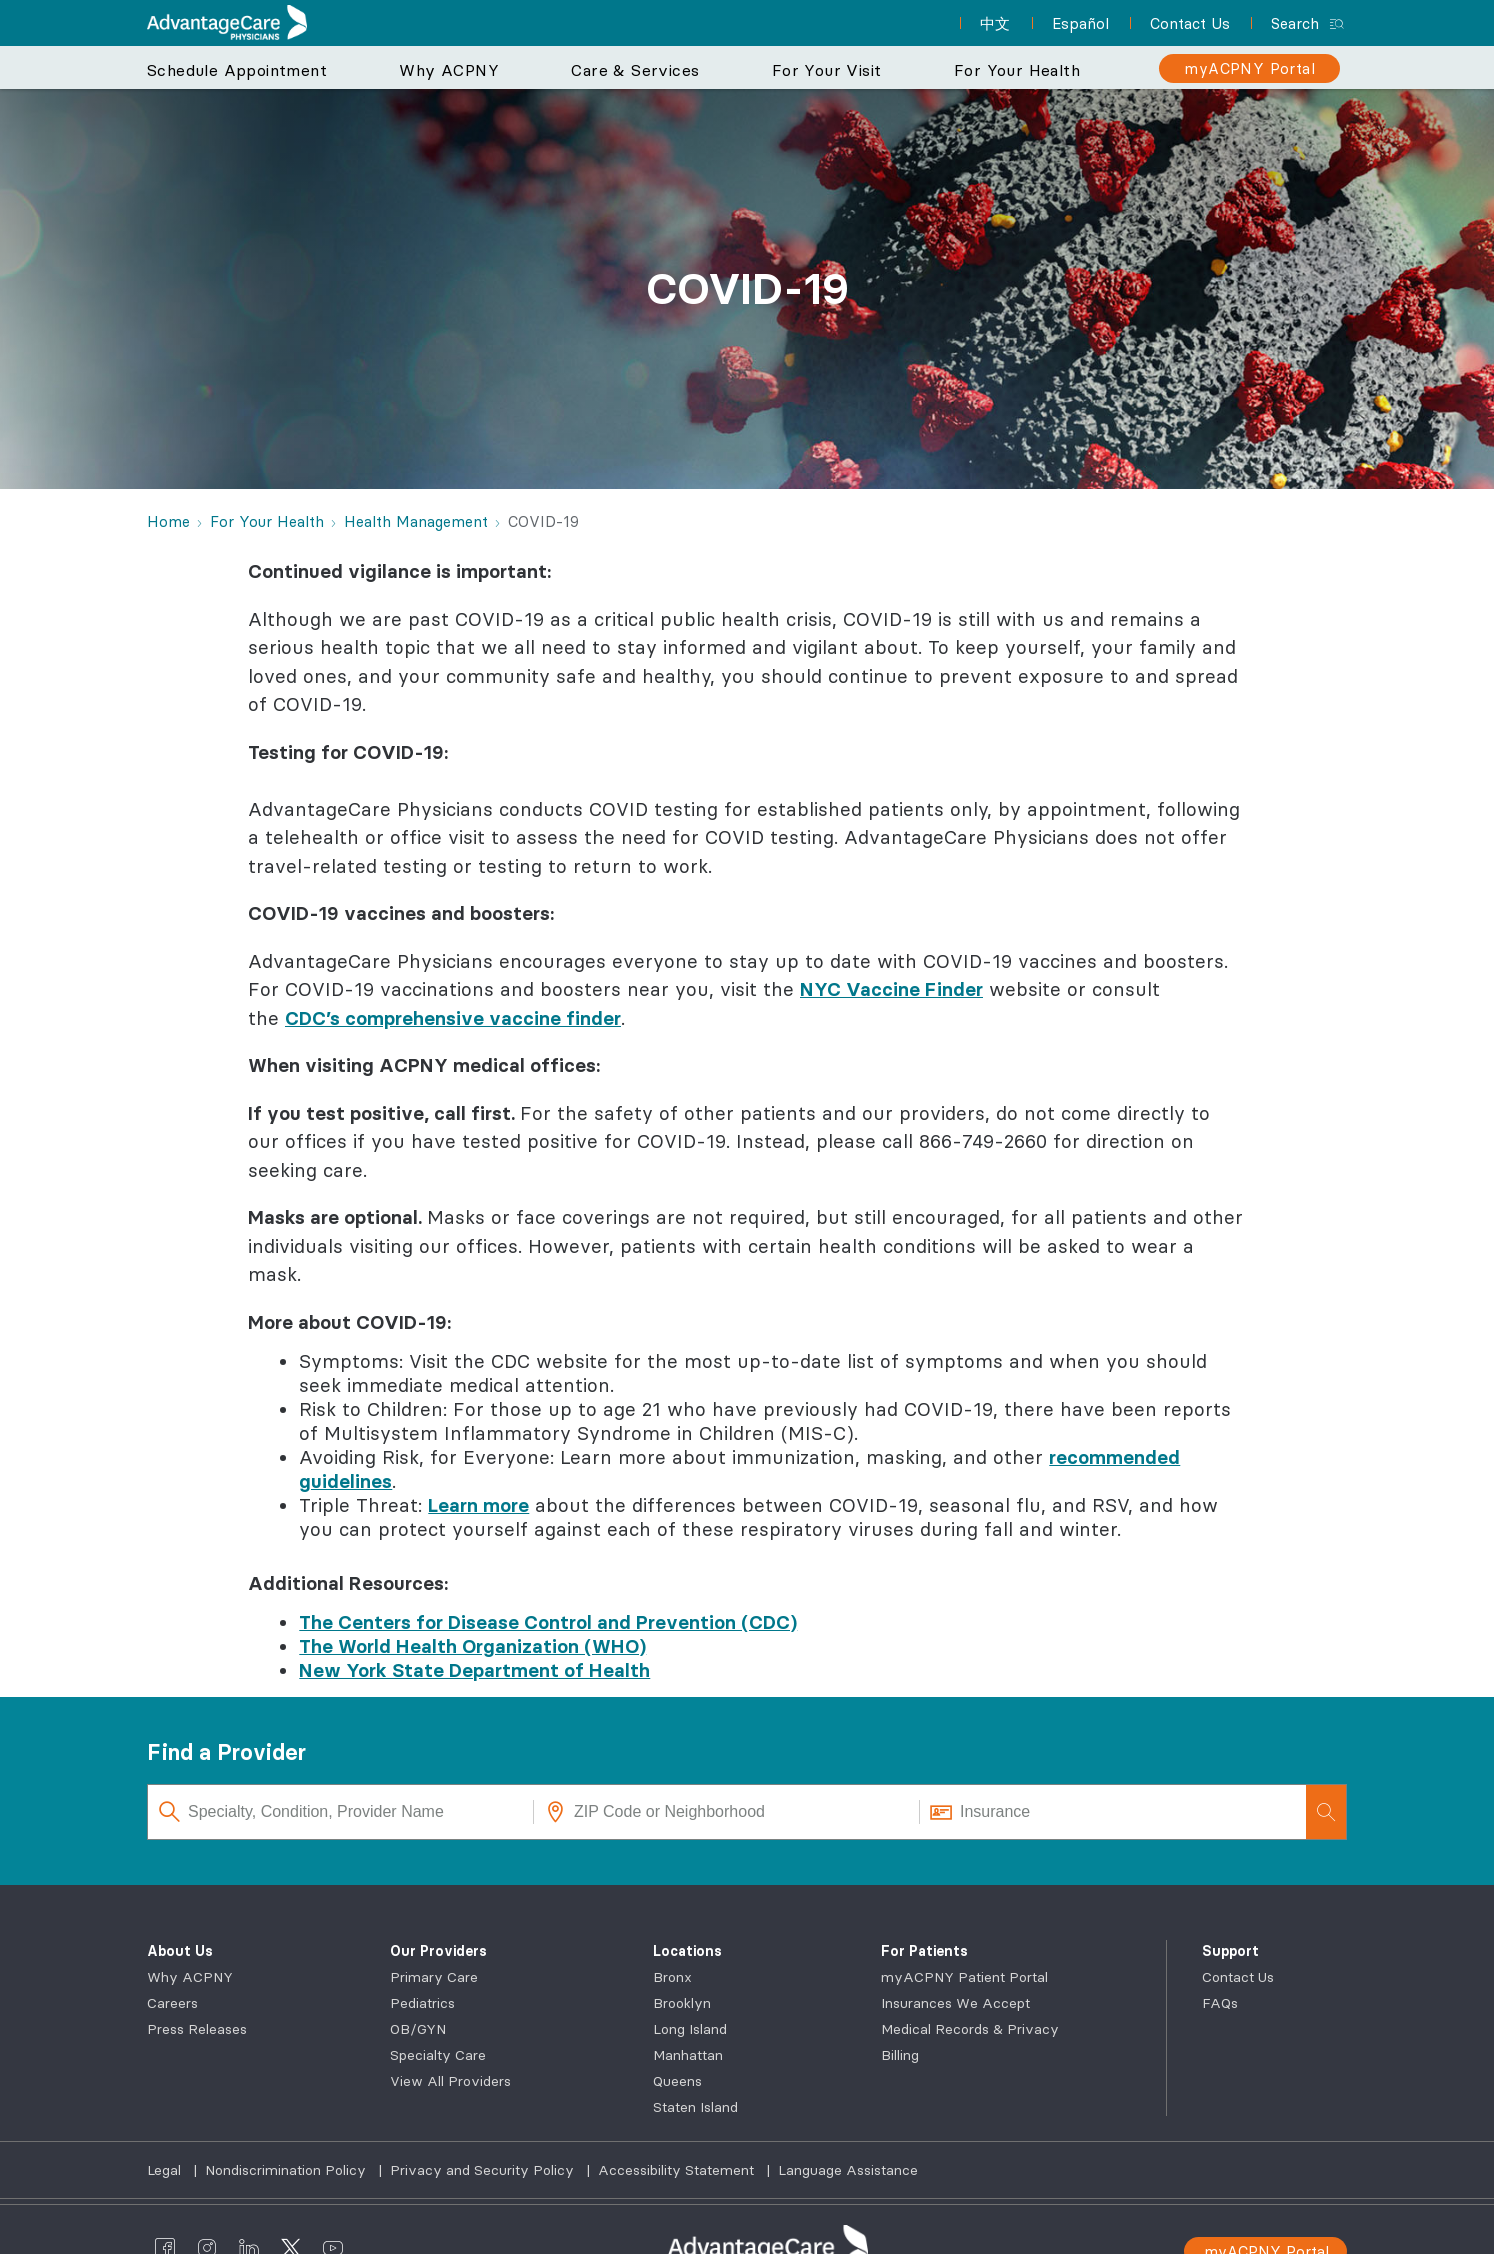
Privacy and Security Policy (484, 2170)
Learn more (478, 1505)
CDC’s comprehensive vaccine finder (453, 1018)
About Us (180, 1951)
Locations (687, 1951)
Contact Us (1238, 1977)
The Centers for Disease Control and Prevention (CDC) (548, 1622)
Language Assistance (848, 2170)
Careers (172, 2003)
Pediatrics (422, 2003)
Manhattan (688, 2055)
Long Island (690, 2029)
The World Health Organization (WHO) (472, 1646)
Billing (900, 2055)
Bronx (672, 1977)
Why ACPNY (190, 1977)
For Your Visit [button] (827, 70)
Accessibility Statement (678, 2170)
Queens (677, 2081)
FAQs (1220, 2003)
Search (1295, 23)
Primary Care (434, 1977)
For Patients (924, 1951)
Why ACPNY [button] (449, 70)
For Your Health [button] (1017, 70)
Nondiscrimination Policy (287, 2170)
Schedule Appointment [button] (237, 70)
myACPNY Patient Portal (964, 1977)
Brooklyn (682, 2003)
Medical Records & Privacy (970, 2029)
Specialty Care (438, 2055)
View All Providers (450, 2081)
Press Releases (197, 2029)
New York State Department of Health (474, 1670)
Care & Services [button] (635, 70)
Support (1230, 1951)
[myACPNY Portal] (1249, 68)
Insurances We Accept (955, 2003)
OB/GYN (418, 2029)
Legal (166, 2170)
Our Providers (438, 1951)
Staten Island (695, 2107)
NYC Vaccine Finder (891, 989)
